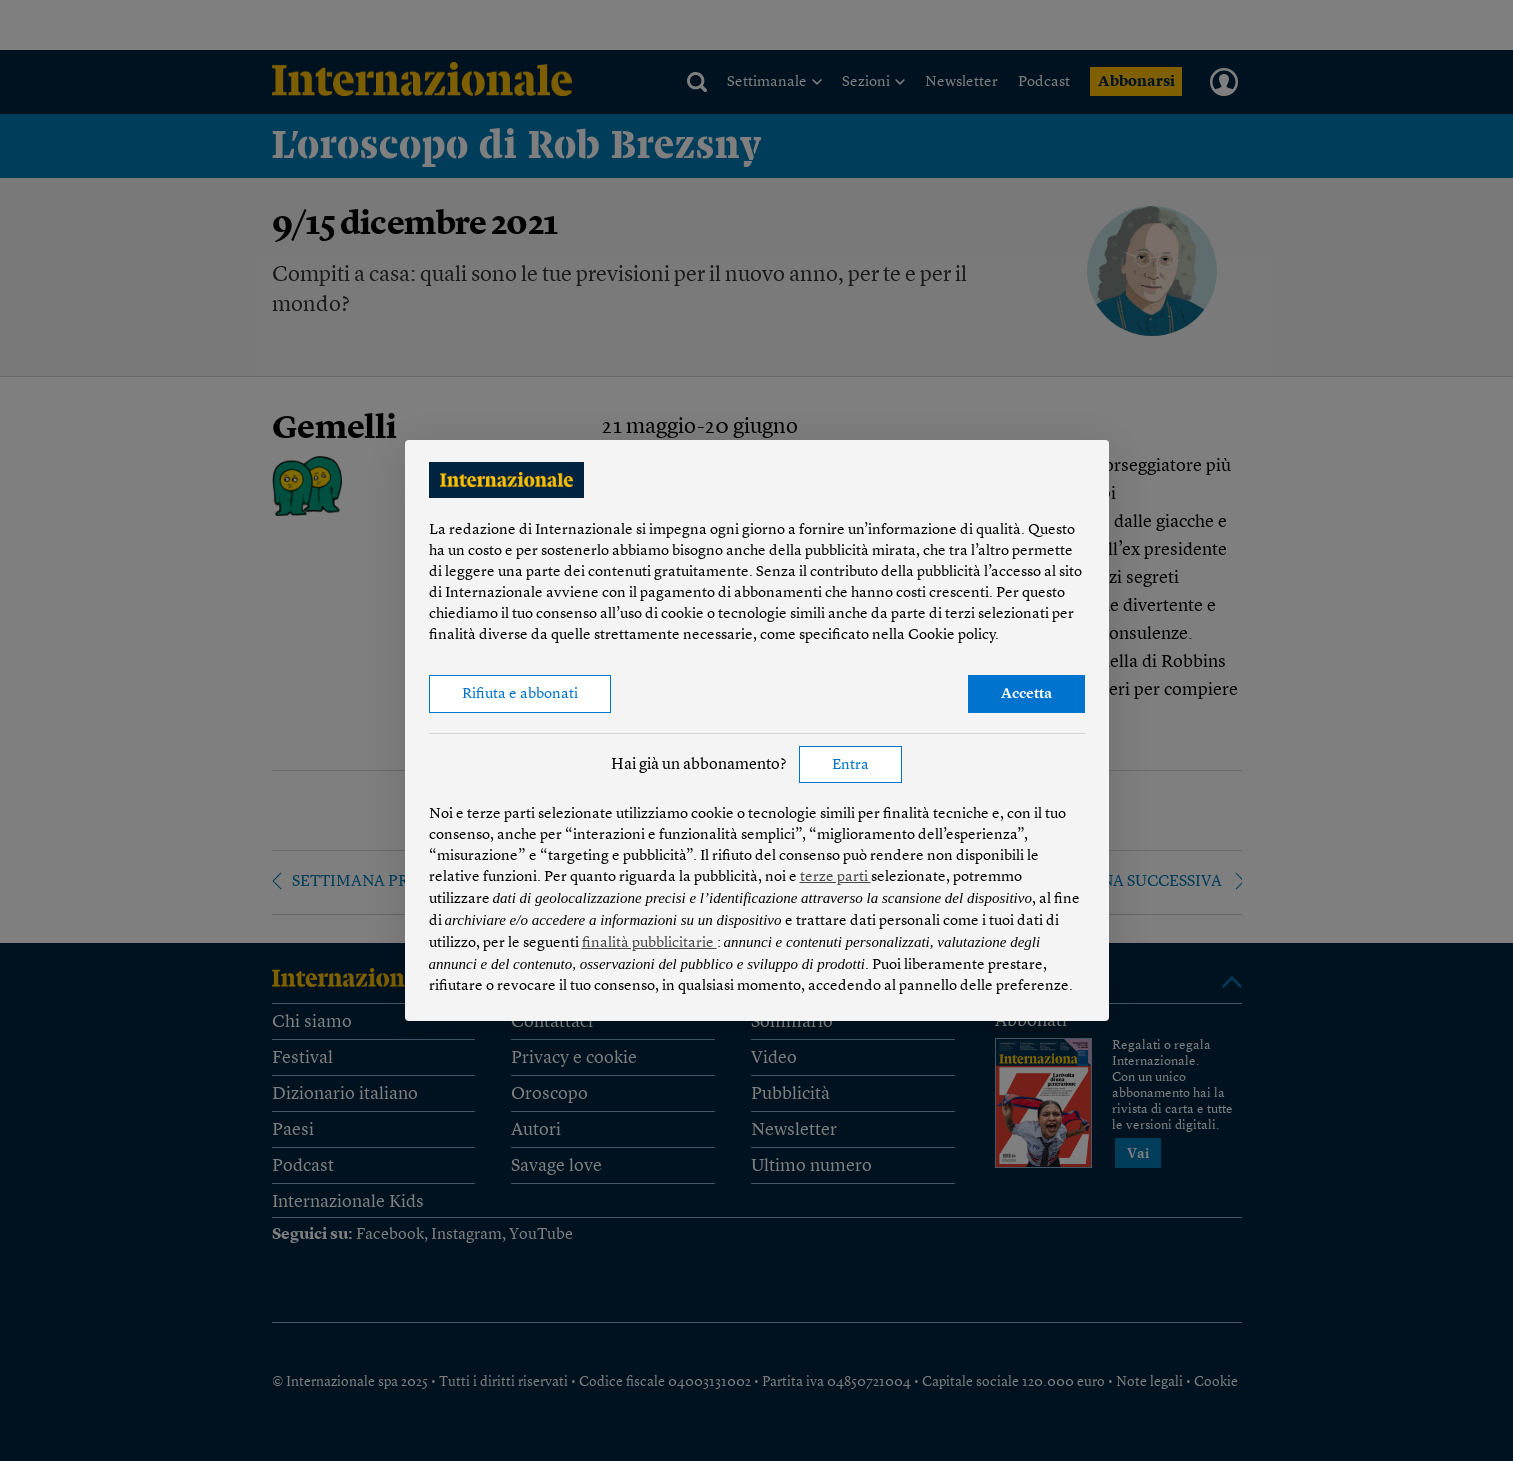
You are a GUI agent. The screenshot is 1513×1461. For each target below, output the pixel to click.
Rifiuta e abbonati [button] (520, 694)
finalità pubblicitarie (649, 943)
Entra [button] (850, 765)
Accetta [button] (1026, 694)
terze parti (835, 877)
